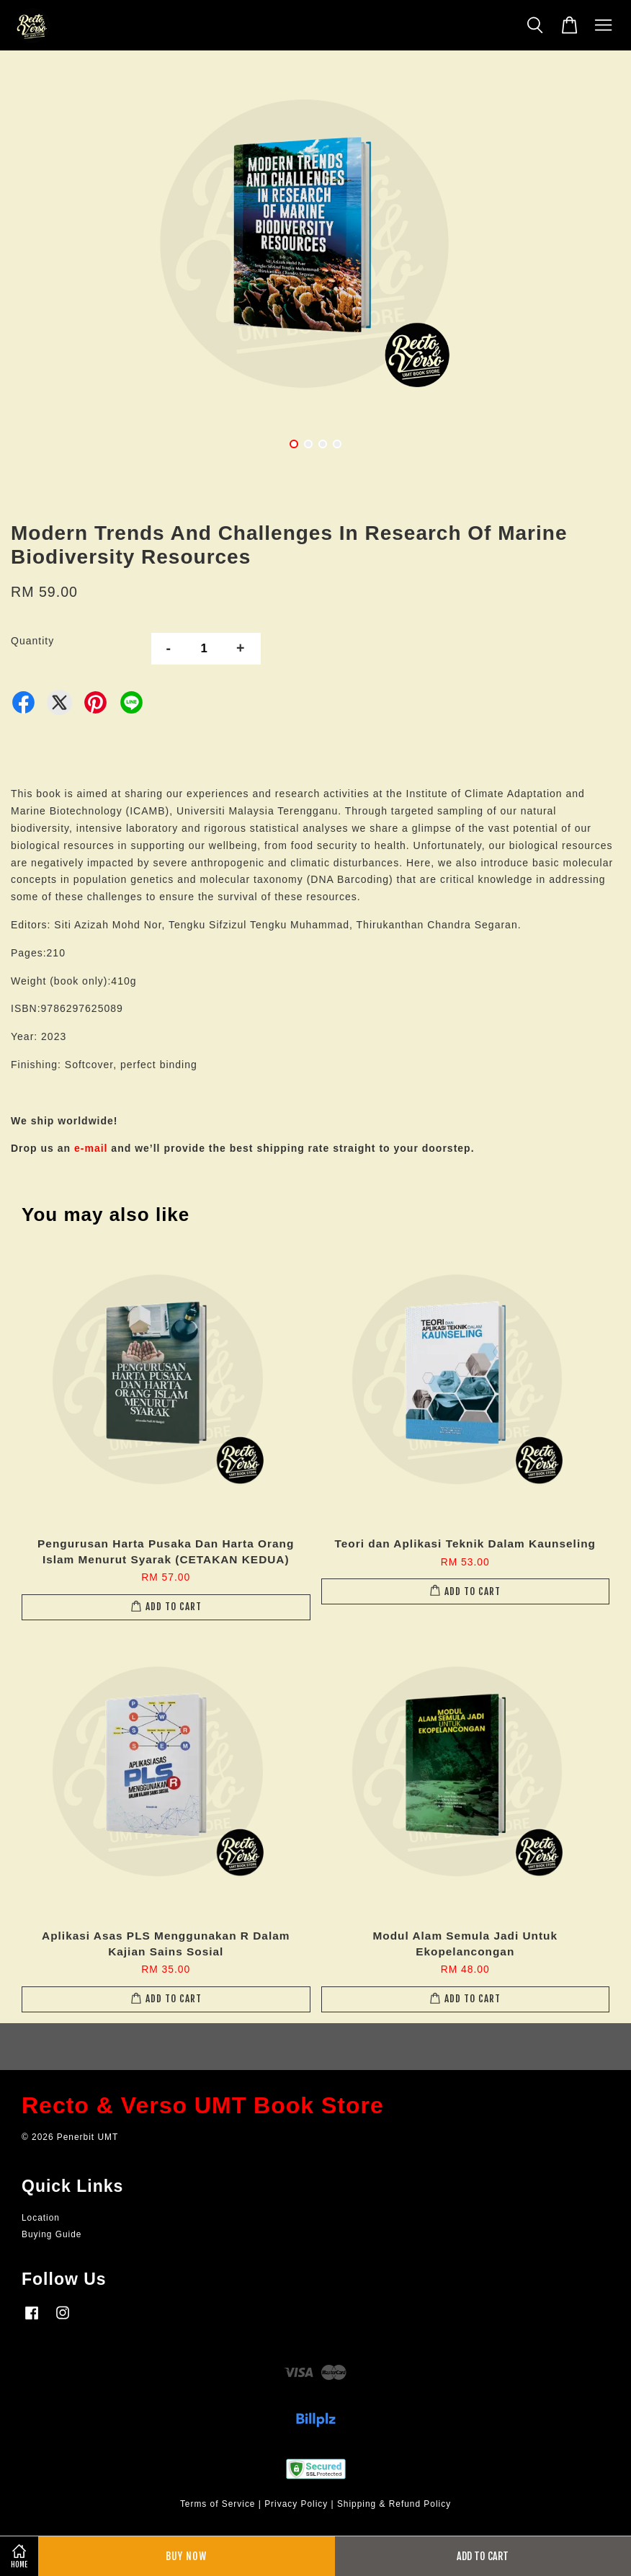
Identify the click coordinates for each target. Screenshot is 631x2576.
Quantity (32, 641)
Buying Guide (51, 2234)
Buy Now (186, 2556)
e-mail (90, 1148)
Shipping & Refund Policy (394, 2504)
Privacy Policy (296, 2504)
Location (41, 2218)
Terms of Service (218, 2504)
